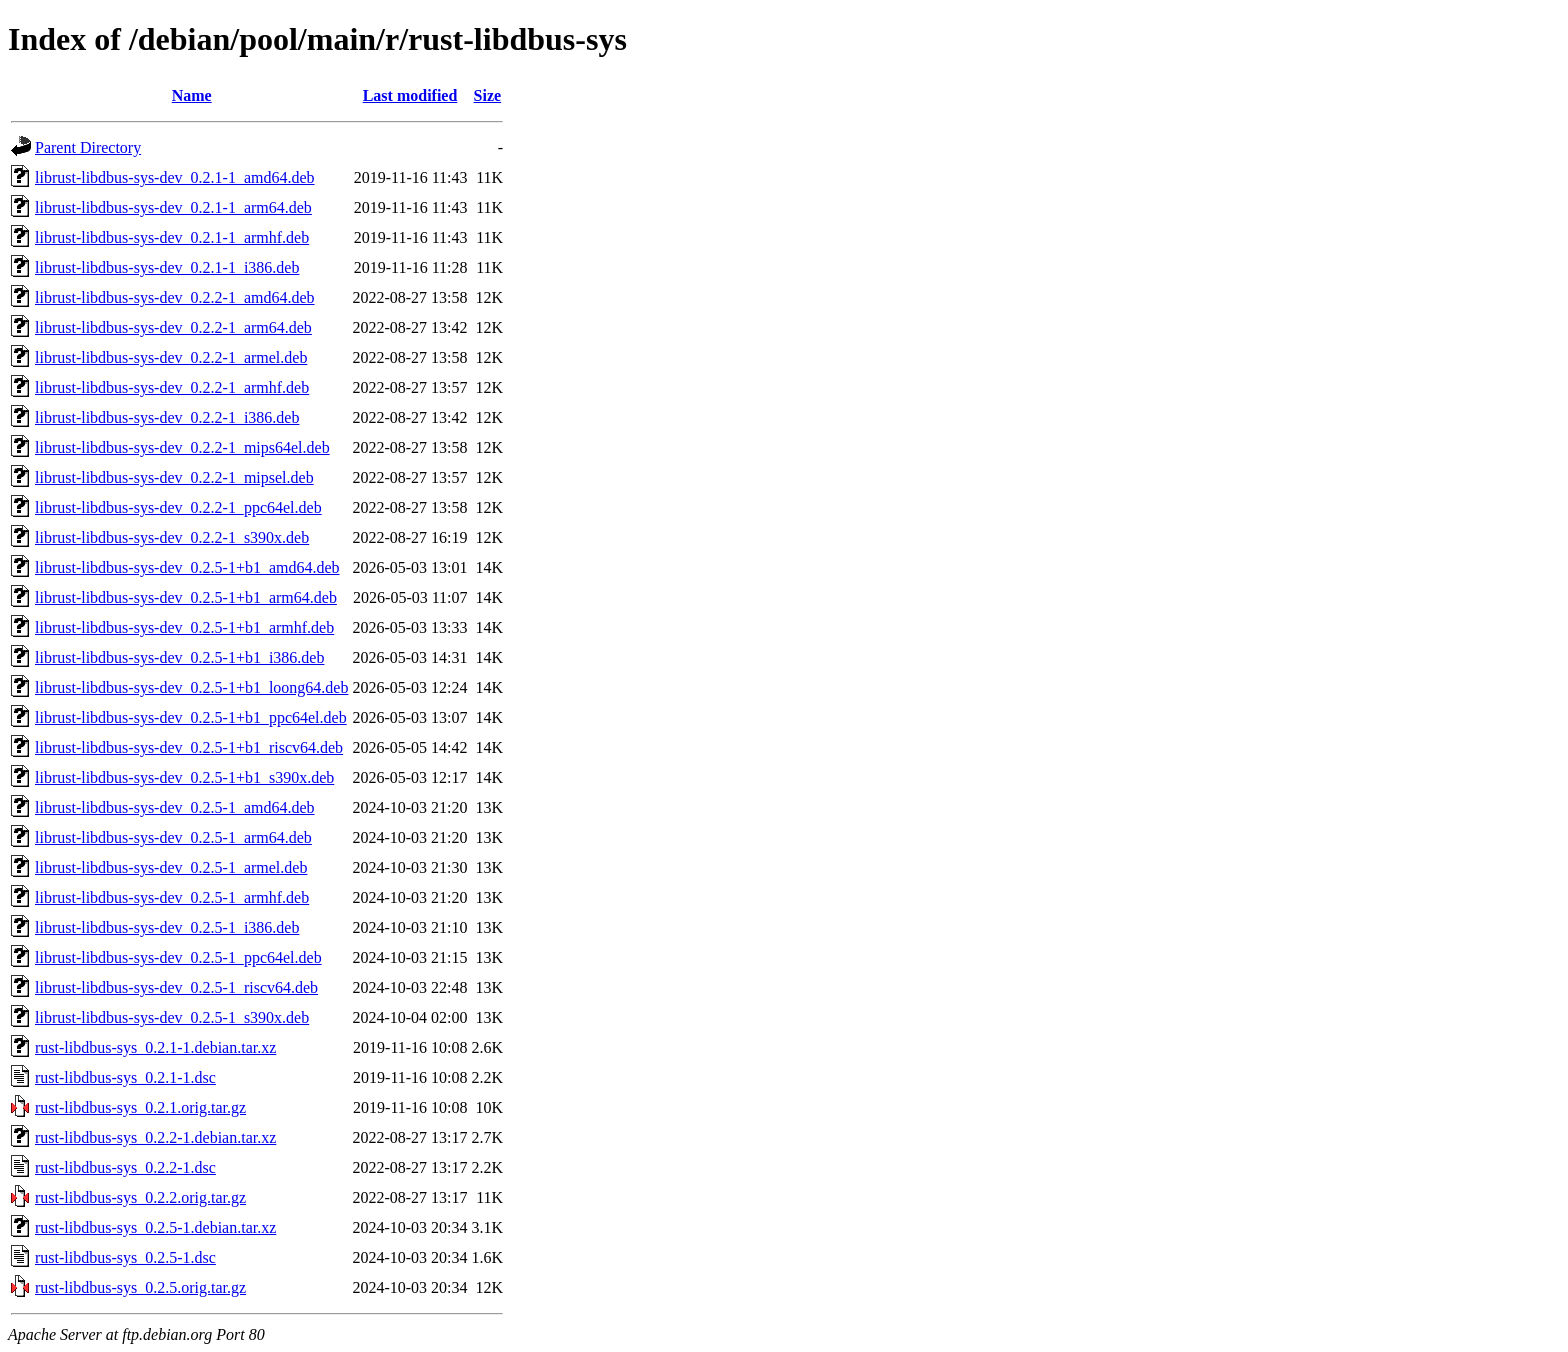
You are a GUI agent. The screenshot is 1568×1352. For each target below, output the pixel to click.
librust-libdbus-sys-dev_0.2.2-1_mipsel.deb (174, 477)
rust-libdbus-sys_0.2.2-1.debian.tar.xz (155, 1137)
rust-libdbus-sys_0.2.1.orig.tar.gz (140, 1107)
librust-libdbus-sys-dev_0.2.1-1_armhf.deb (172, 237)
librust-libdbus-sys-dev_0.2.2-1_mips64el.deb (182, 447)
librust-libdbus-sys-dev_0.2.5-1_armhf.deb (172, 897)
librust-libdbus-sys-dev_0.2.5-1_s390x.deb (172, 1017)
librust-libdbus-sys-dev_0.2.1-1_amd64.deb (175, 177)
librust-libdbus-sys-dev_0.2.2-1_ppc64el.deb (178, 507)
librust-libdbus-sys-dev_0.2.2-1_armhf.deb (172, 387)
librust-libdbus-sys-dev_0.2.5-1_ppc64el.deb (178, 957)
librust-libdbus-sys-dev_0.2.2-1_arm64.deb (173, 327)
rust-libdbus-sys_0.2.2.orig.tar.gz (140, 1197)
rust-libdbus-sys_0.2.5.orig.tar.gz (140, 1287)
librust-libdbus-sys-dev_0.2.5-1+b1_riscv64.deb (189, 747)
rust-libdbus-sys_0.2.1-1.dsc (125, 1077)
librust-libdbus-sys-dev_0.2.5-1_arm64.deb (173, 837)
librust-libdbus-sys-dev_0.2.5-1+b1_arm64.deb (186, 597)
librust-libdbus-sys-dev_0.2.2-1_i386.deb (167, 417)
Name (192, 95)
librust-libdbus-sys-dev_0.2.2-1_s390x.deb (172, 537)
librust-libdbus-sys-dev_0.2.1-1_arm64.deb (173, 207)
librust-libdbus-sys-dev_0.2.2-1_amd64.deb (175, 297)
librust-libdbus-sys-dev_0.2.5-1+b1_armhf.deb (184, 627)
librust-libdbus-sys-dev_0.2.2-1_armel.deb (171, 357)
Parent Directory (88, 147)
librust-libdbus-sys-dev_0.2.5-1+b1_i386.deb (179, 657)
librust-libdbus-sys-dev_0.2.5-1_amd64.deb (175, 807)
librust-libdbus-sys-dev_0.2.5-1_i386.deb (167, 927)
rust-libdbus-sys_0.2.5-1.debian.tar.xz (155, 1227)
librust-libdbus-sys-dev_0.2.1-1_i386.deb (167, 267)
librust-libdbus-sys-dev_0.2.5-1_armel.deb (171, 867)
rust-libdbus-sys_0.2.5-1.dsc (125, 1257)
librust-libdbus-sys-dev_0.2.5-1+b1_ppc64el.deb (191, 717)
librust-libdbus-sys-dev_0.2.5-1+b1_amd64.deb (187, 567)
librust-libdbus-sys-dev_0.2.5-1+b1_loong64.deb (191, 687)
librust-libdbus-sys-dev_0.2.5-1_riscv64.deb (176, 987)
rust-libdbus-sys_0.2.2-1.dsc (125, 1167)
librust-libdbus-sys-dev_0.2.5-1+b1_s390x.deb (184, 777)
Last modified (410, 95)
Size (488, 95)
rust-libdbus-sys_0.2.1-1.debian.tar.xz (155, 1047)
